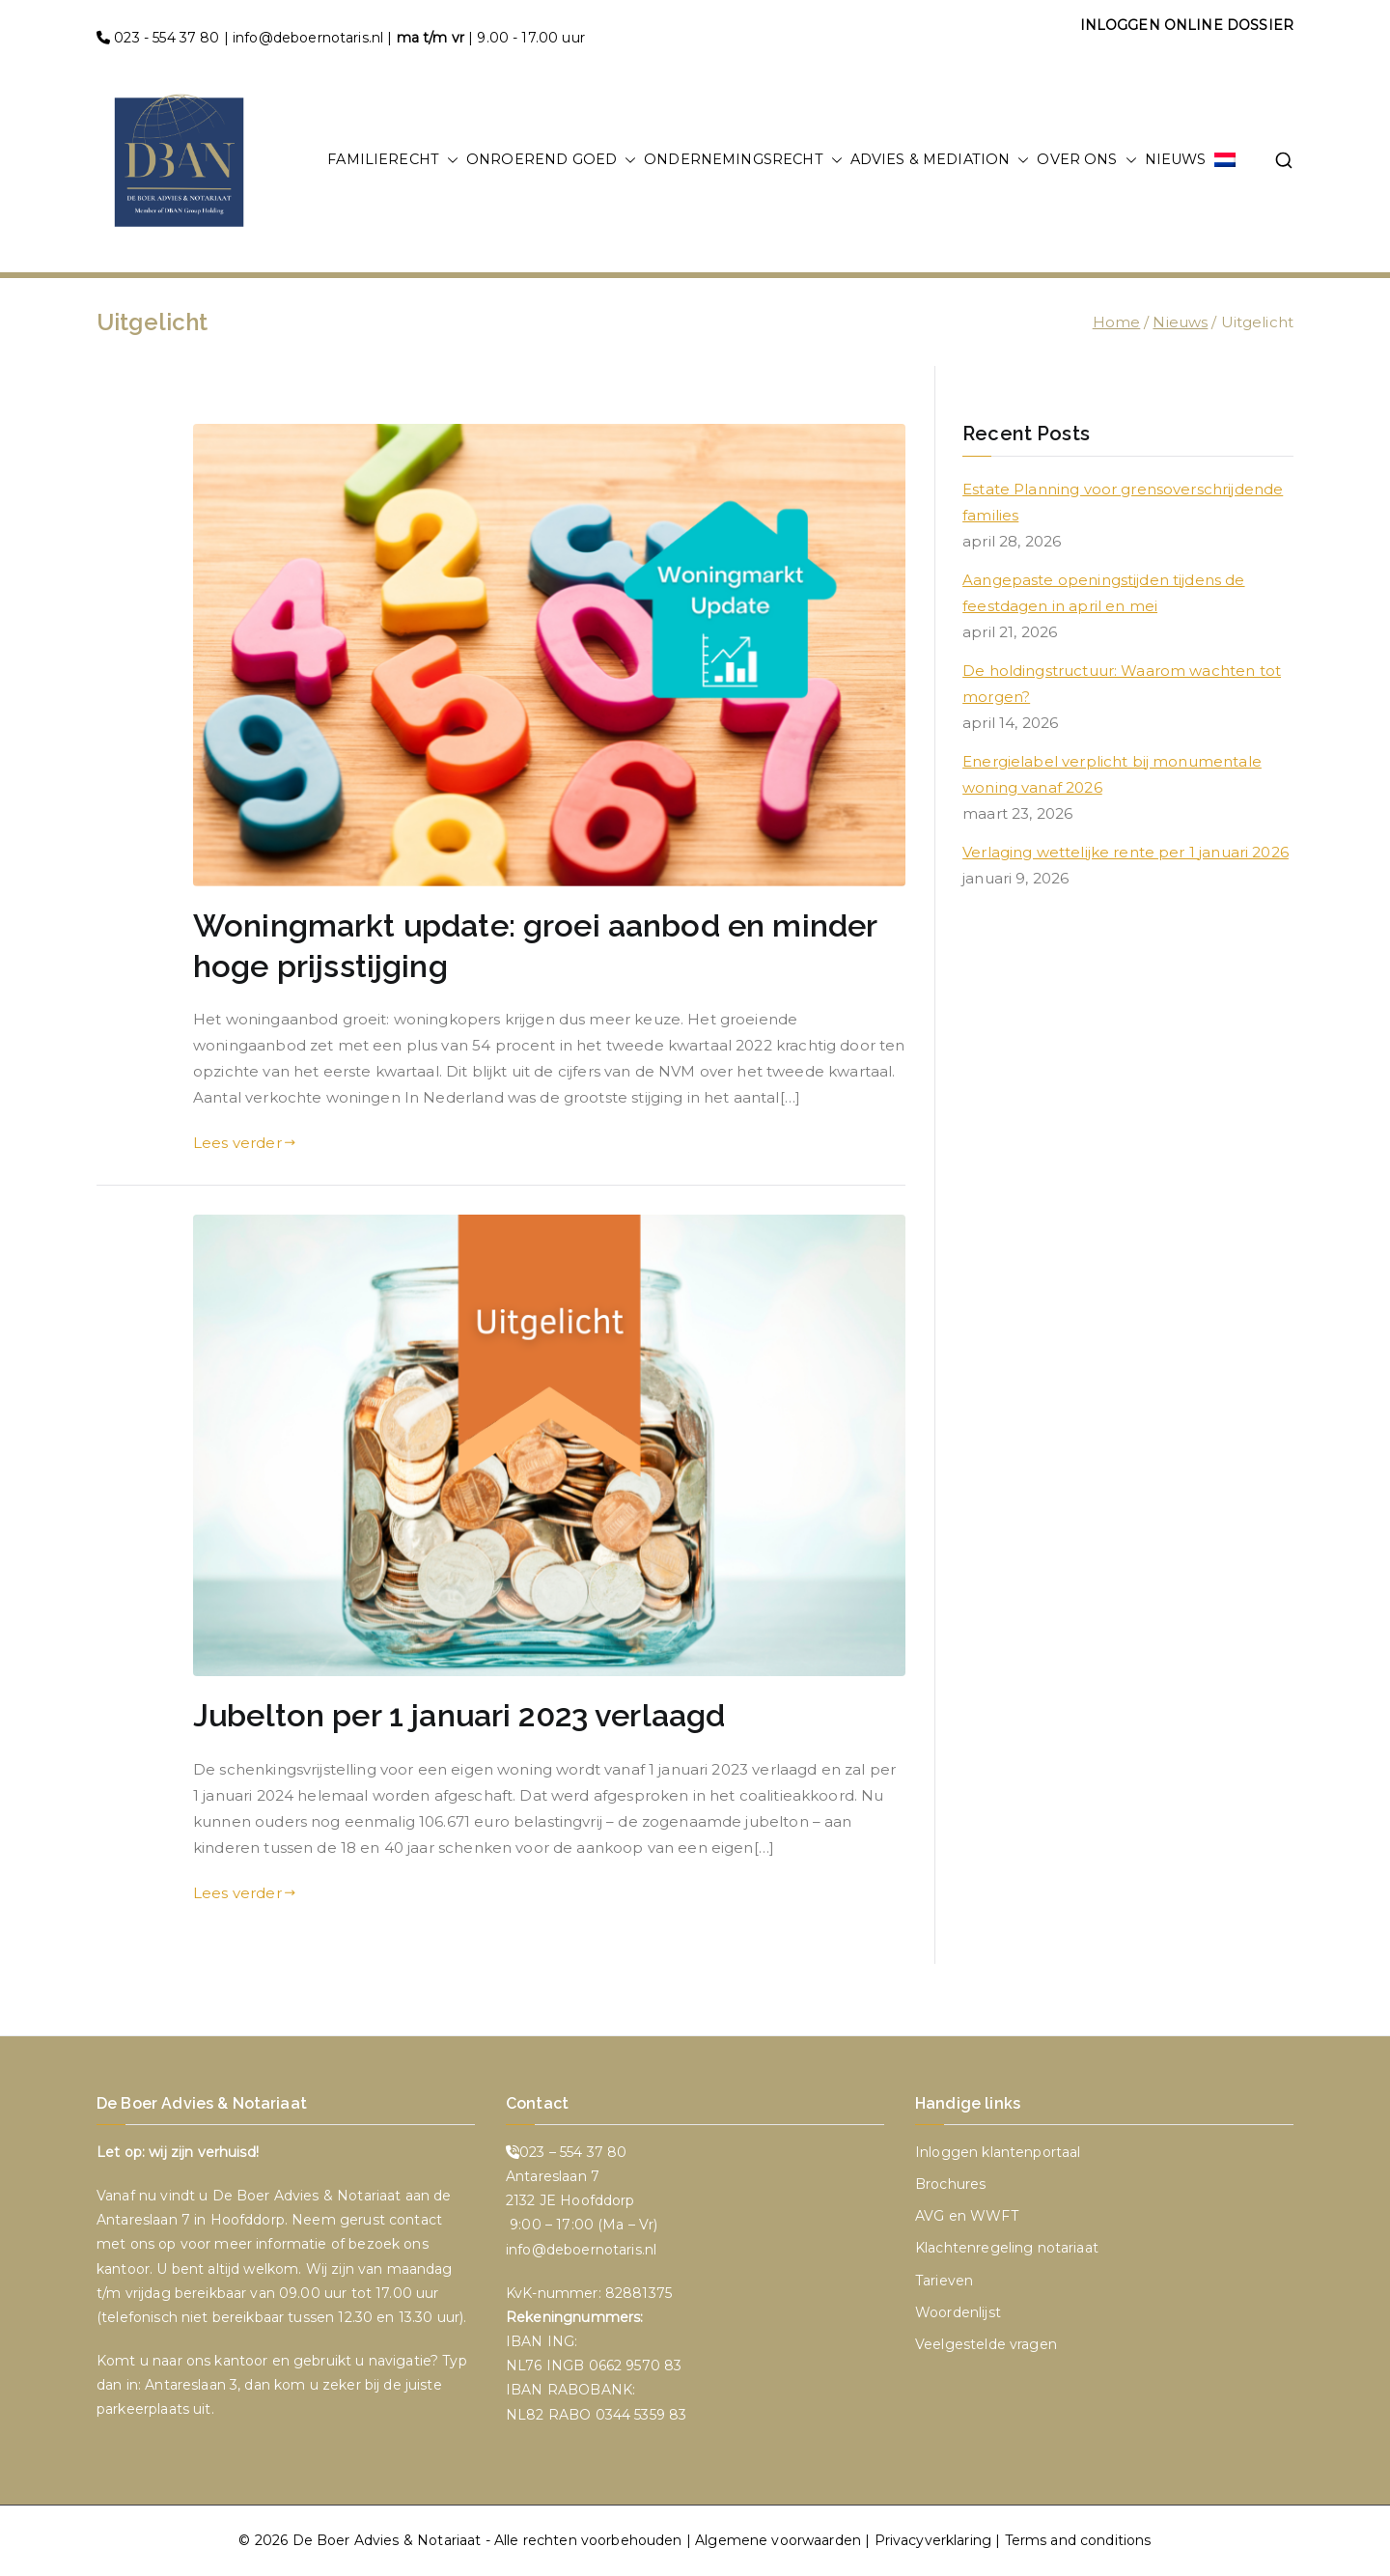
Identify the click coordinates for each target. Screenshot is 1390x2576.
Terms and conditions (1078, 2540)
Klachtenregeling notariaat (1006, 2247)
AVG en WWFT (966, 2216)
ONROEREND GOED (551, 160)
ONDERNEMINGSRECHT (743, 160)
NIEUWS (1176, 159)
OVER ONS (1086, 160)
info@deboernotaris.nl (308, 37)
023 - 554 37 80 (166, 37)
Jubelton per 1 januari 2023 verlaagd (459, 1715)
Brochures (950, 2184)
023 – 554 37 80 (572, 2152)
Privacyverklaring (933, 2540)
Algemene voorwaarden (778, 2540)
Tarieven (944, 2280)
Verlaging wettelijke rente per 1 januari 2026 (1125, 852)
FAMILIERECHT (393, 160)
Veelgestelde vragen (986, 2344)
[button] (449, 160)
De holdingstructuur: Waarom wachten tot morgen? (1121, 683)
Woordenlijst (958, 2312)
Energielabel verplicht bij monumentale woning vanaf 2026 (1112, 774)
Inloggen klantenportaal (997, 2152)
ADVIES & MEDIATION (940, 160)
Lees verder (244, 1143)
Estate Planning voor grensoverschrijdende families (1122, 502)
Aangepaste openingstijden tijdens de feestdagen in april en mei (1103, 593)
